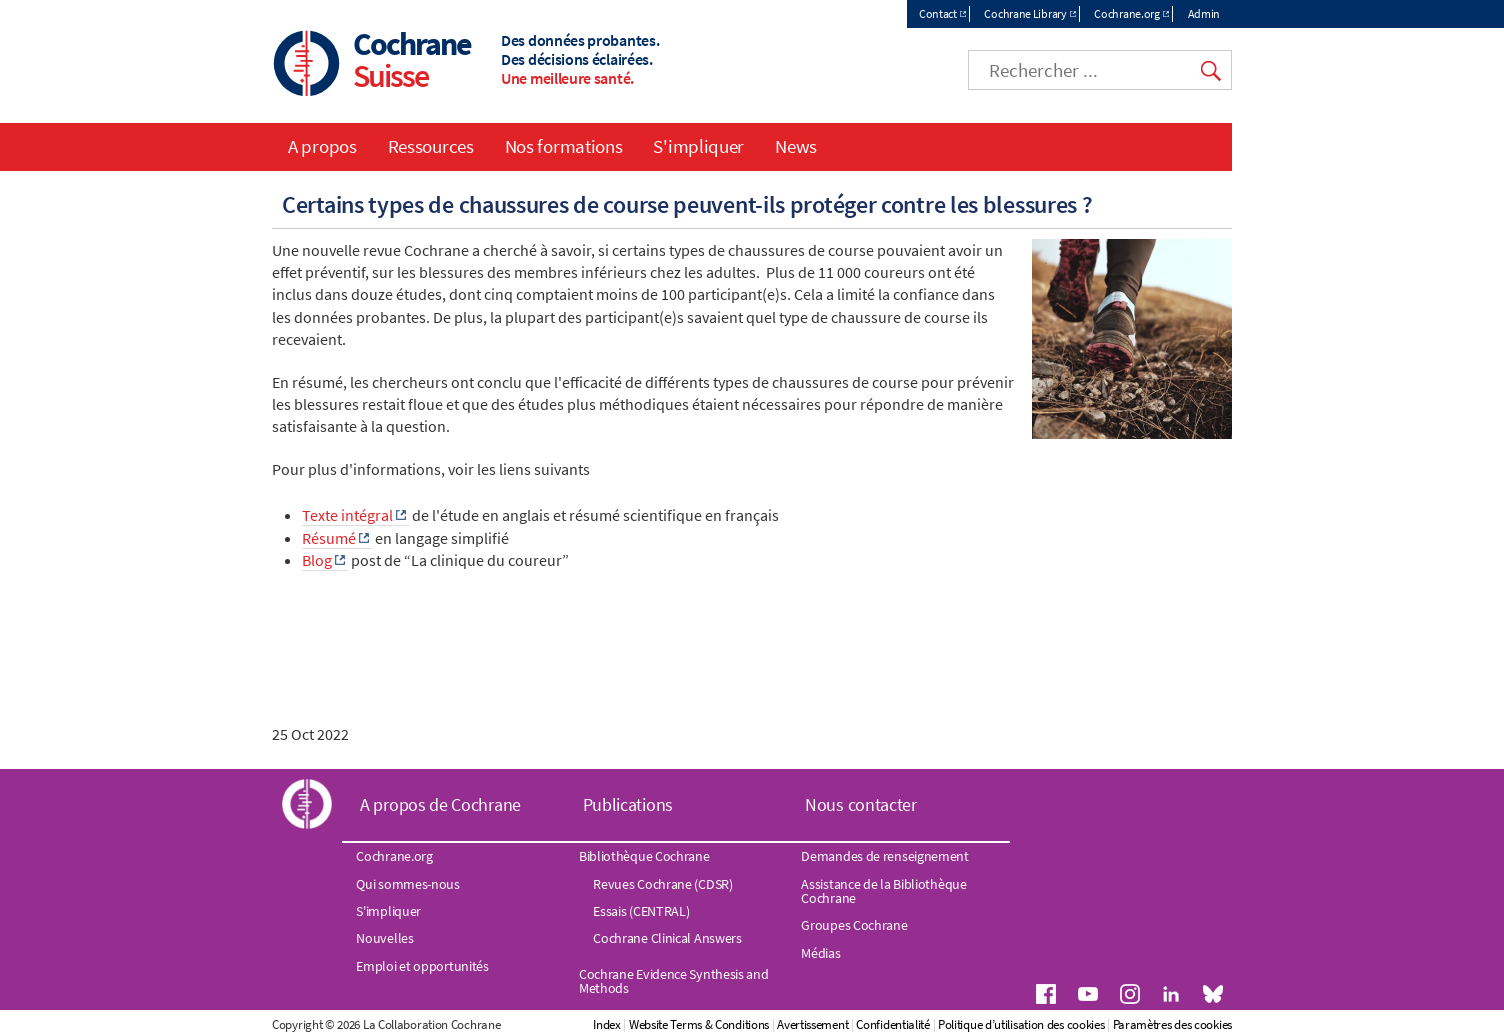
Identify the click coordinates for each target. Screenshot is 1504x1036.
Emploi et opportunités (422, 966)
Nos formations (564, 146)
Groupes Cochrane (854, 925)
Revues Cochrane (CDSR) (662, 884)
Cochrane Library (1025, 13)
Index (607, 1024)
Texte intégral (347, 515)
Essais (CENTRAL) (641, 911)
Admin (1204, 13)
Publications (628, 804)
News (796, 146)
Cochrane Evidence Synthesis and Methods (674, 981)
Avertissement (812, 1024)
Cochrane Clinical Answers (667, 938)
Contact (938, 13)
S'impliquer (698, 146)
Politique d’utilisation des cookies (1021, 1024)
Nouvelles (384, 938)
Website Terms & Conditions (699, 1024)
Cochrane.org (1126, 13)
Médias (820, 953)
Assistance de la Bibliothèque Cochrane (883, 891)
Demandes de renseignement (885, 856)
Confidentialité (893, 1024)
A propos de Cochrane (440, 804)
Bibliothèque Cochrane (644, 856)
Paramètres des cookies (1172, 1024)
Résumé (329, 538)
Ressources (431, 146)
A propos (322, 146)
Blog (317, 560)
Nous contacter (861, 804)
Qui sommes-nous (408, 884)
